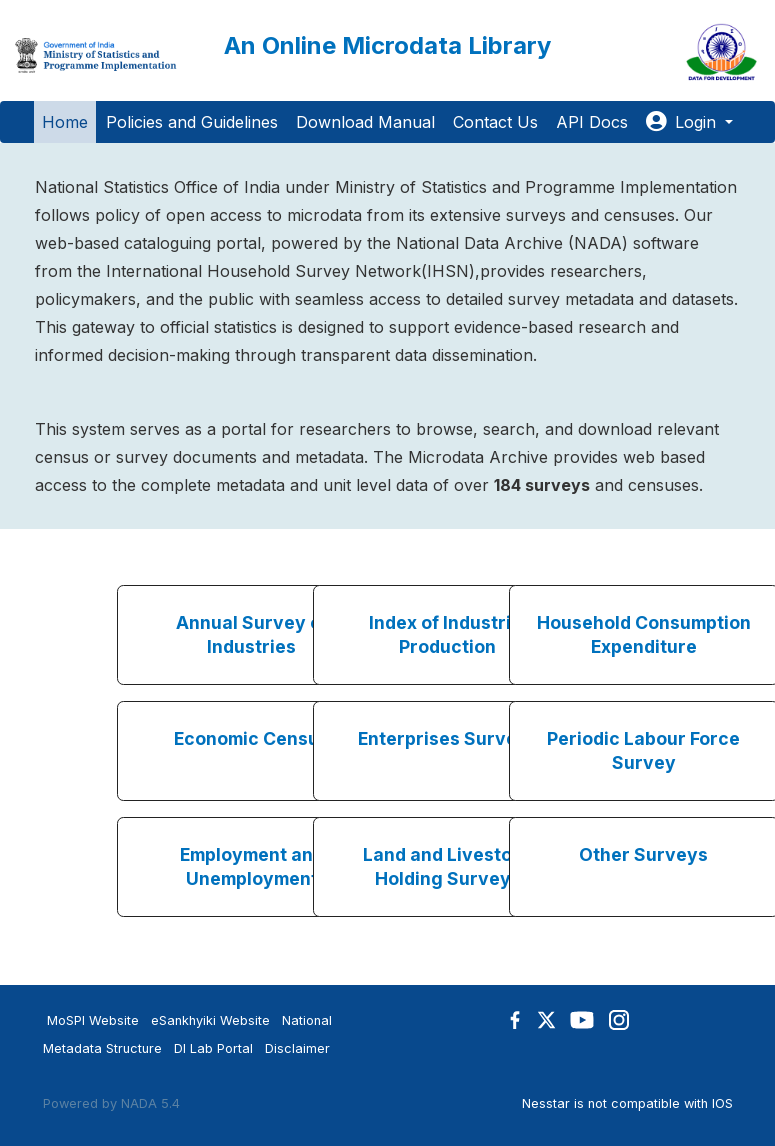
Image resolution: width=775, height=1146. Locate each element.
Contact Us (495, 122)
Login (683, 122)
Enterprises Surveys (448, 738)
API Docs (592, 122)
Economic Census (251, 738)
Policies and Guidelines (192, 122)
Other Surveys (643, 854)
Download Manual (365, 122)
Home (65, 122)
